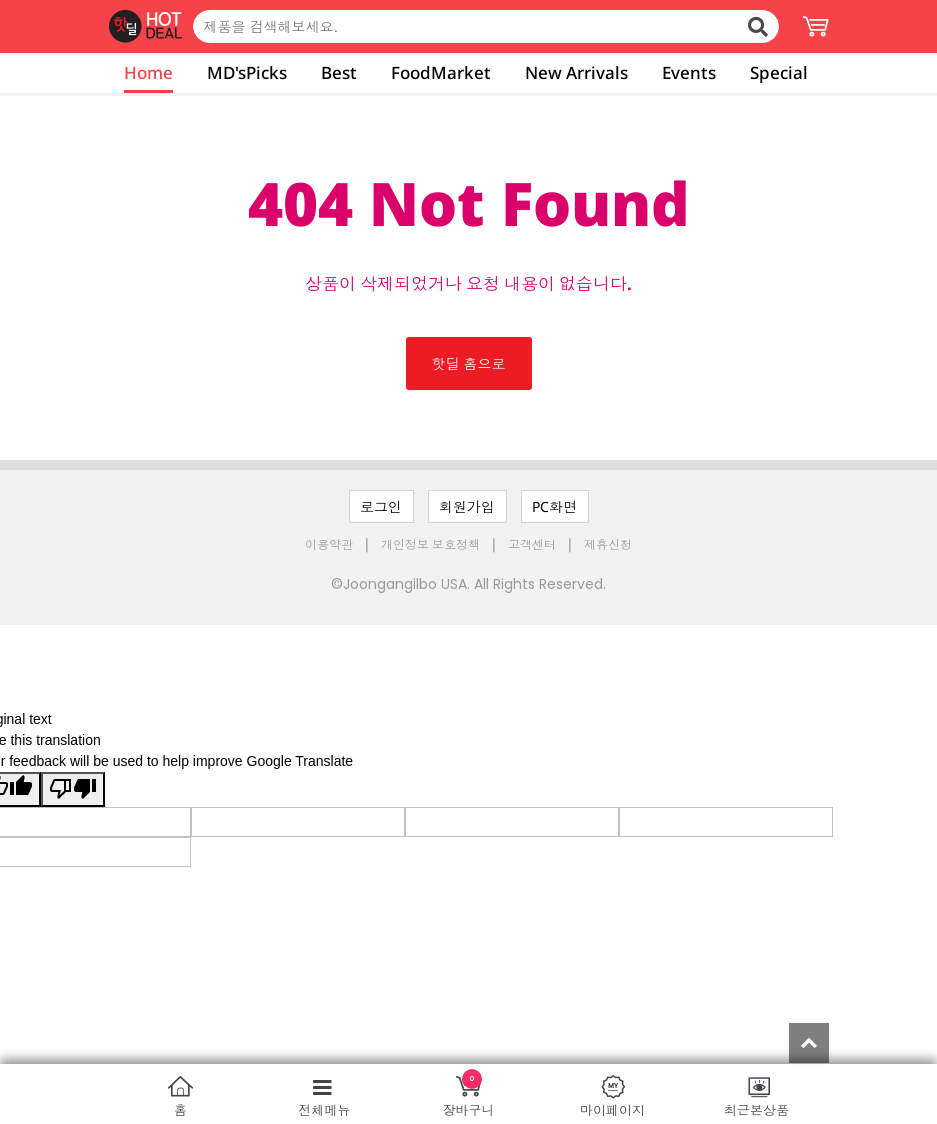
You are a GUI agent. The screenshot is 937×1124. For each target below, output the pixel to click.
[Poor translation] (73, 789)
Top (809, 1043)
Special (779, 72)
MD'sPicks (247, 72)
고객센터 (532, 544)
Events (689, 72)
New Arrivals (576, 72)
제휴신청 (608, 544)
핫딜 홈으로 (469, 363)
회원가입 (467, 506)
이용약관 (330, 544)
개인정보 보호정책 (432, 544)
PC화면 (554, 506)
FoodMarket (441, 72)
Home (148, 72)
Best (339, 72)
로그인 (381, 506)
